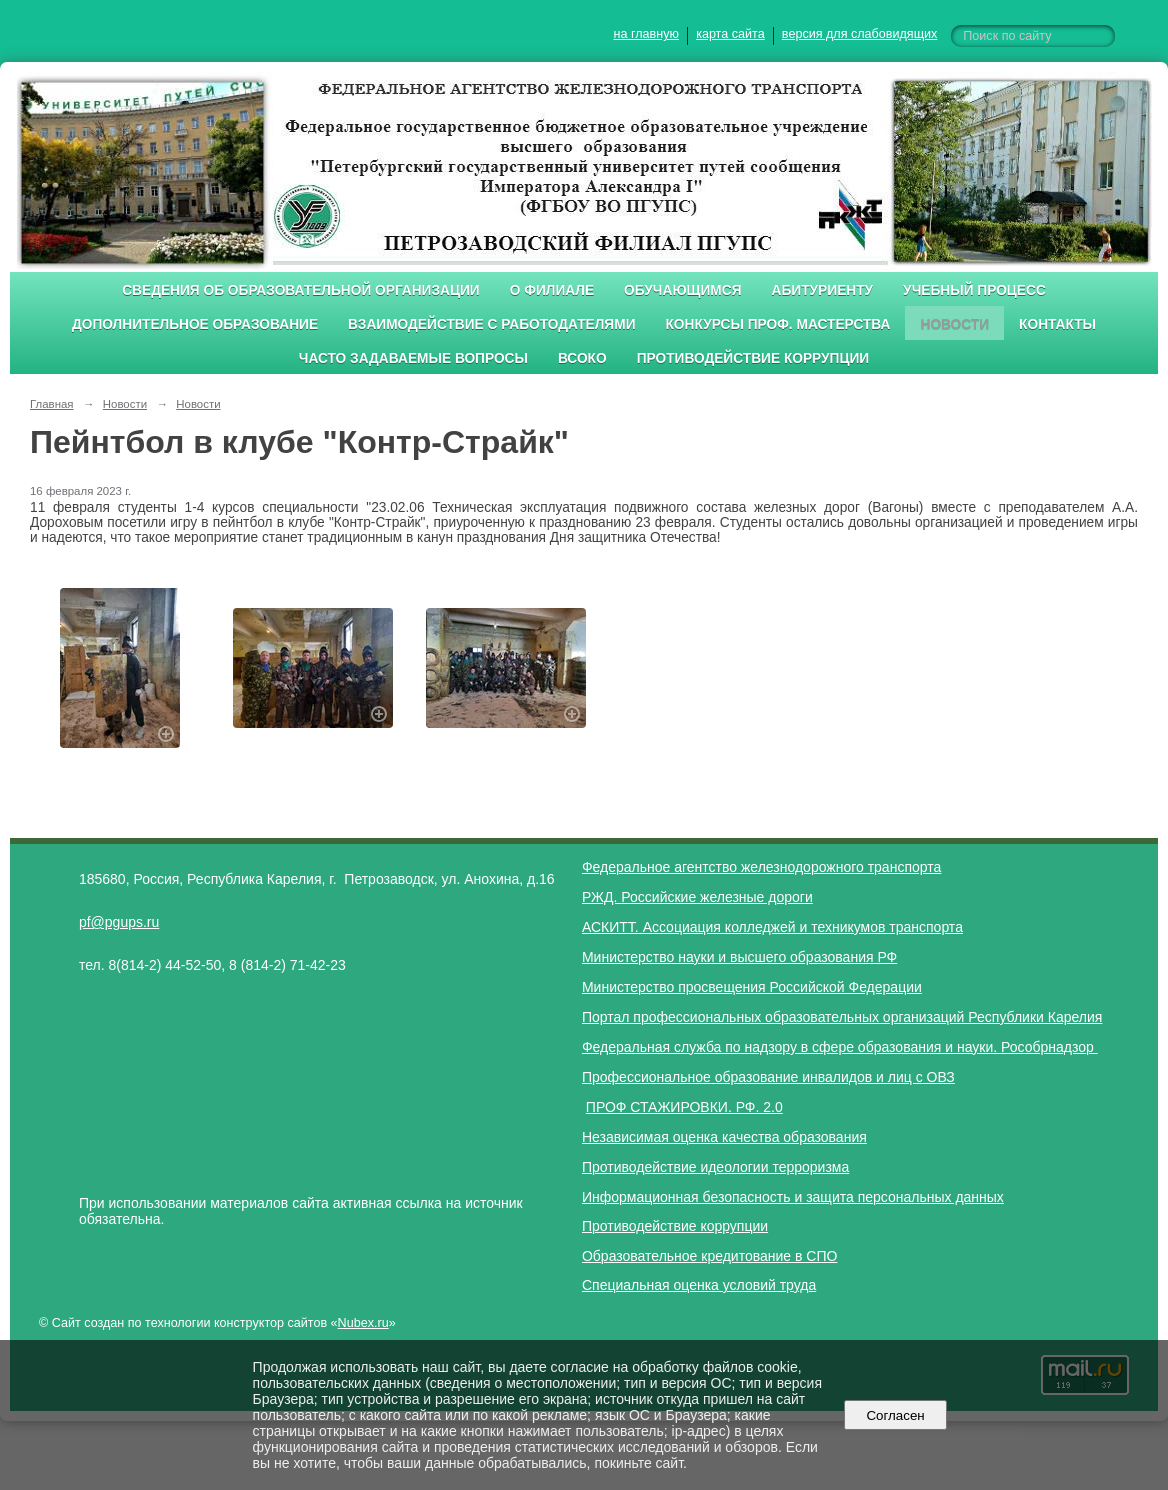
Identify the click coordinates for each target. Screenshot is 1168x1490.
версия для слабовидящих (859, 34)
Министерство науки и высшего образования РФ (739, 957)
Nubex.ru (363, 1323)
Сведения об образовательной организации (301, 290)
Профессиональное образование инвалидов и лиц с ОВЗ (768, 1077)
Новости (954, 324)
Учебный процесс (974, 290)
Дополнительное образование (195, 324)
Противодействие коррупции (753, 358)
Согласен (895, 1415)
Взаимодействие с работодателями (491, 324)
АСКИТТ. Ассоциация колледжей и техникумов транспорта (772, 927)
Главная (52, 404)
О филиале (552, 290)
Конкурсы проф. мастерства (778, 324)
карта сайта (730, 34)
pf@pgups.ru (119, 922)
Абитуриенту (823, 290)
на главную (646, 34)
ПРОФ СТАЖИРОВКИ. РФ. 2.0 (684, 1107)
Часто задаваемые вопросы (413, 358)
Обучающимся (682, 290)
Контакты (1057, 324)
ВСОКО (582, 358)
